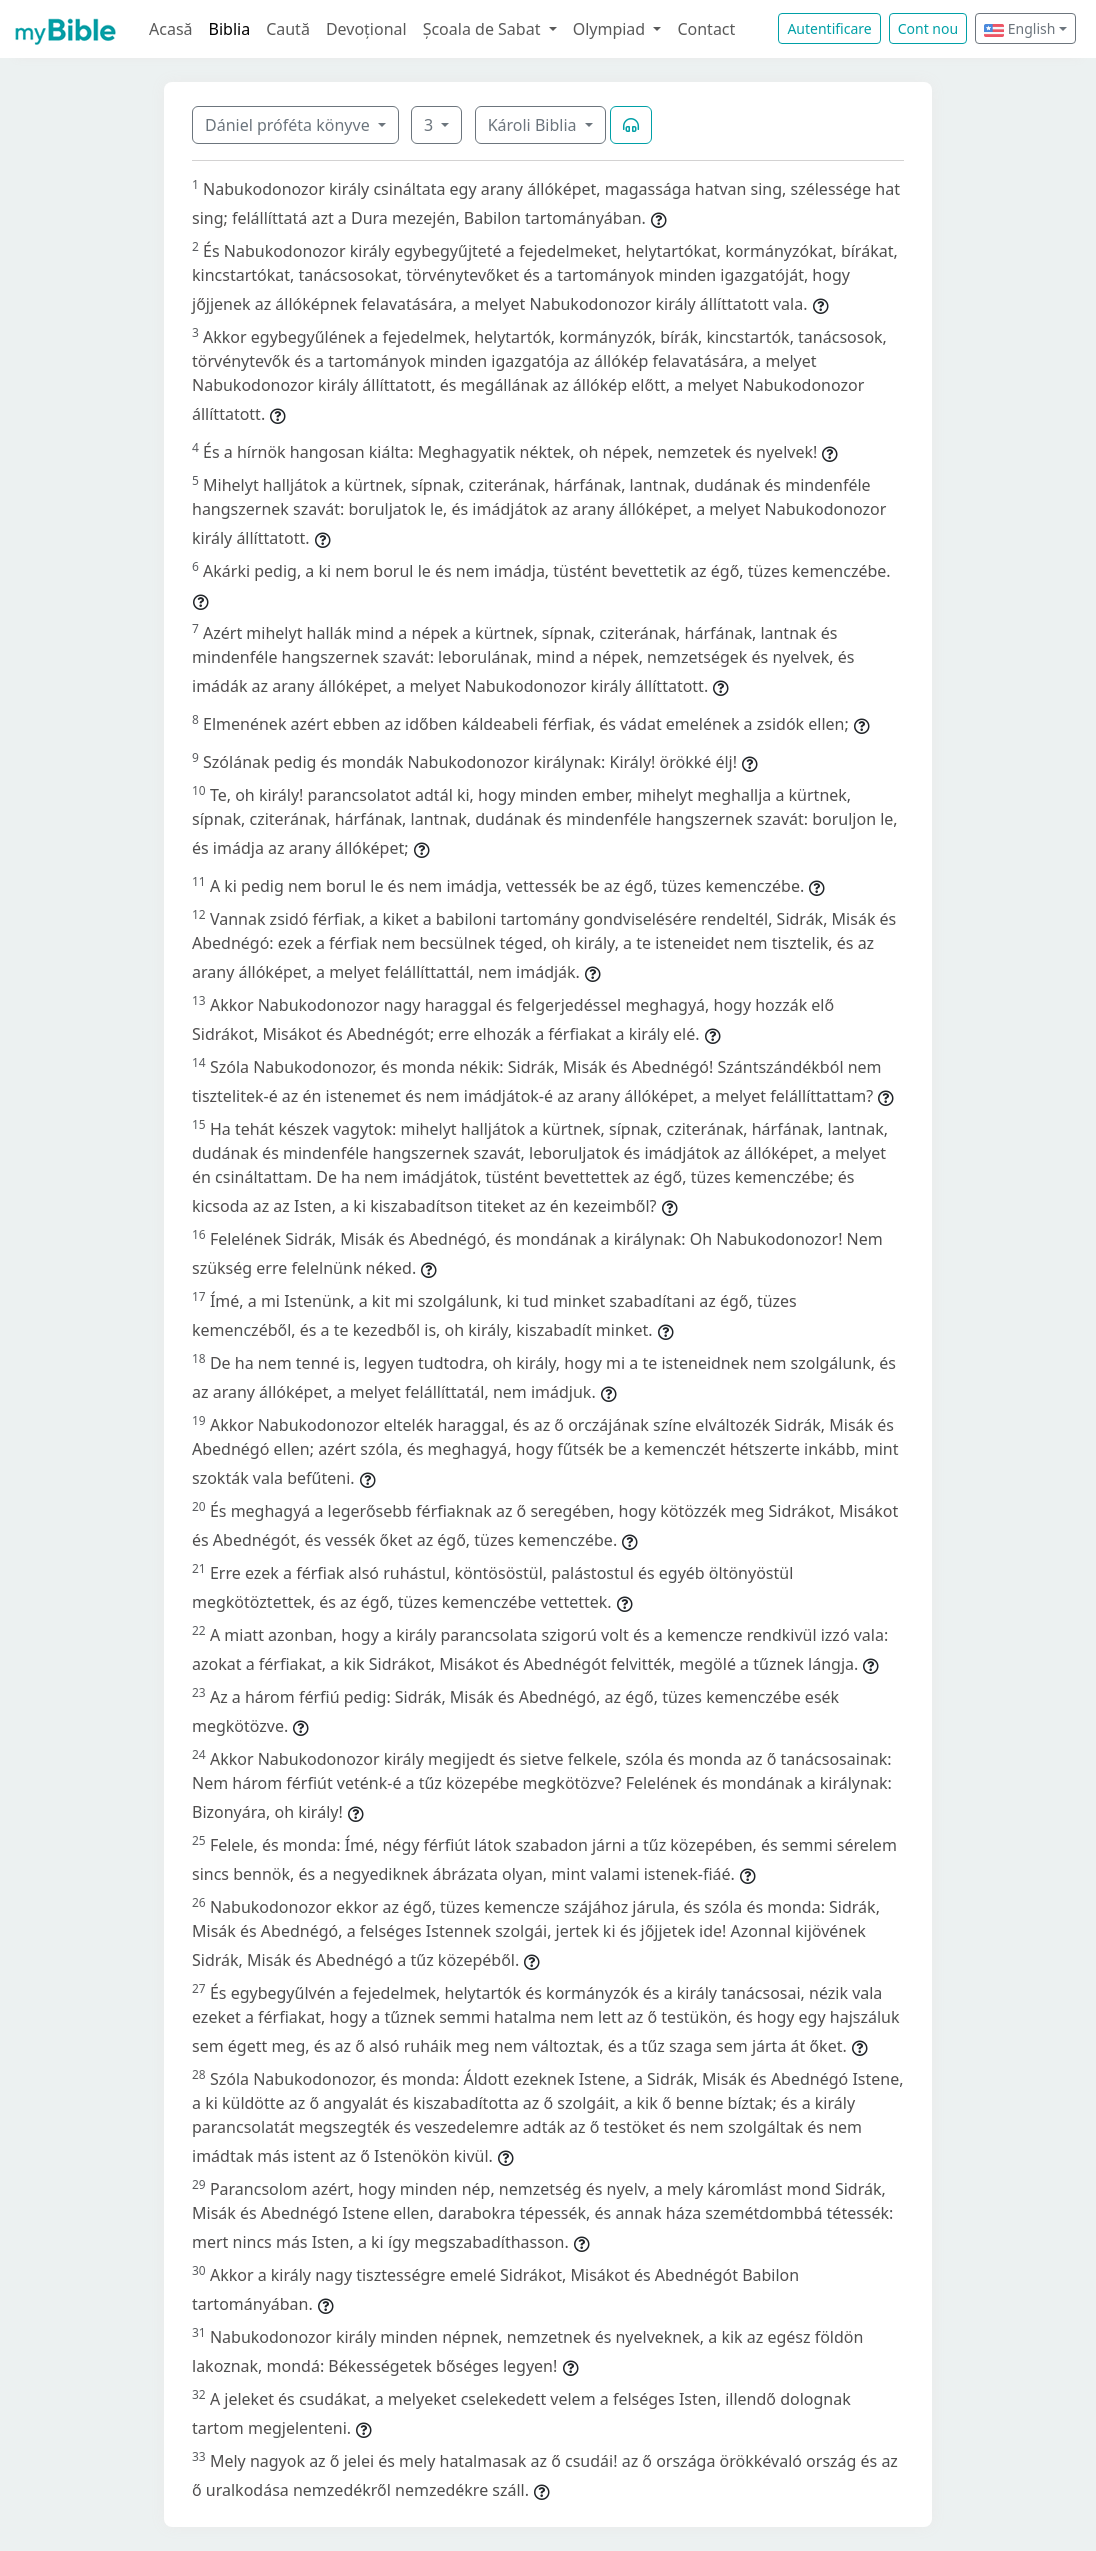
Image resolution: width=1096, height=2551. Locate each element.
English (1019, 28)
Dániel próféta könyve (289, 125)
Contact (706, 29)
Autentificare (829, 28)
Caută (288, 29)
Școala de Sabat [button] (484, 29)
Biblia (230, 29)
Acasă (171, 29)
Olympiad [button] (611, 29)
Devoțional (366, 29)
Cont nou (928, 28)
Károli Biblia (534, 125)
